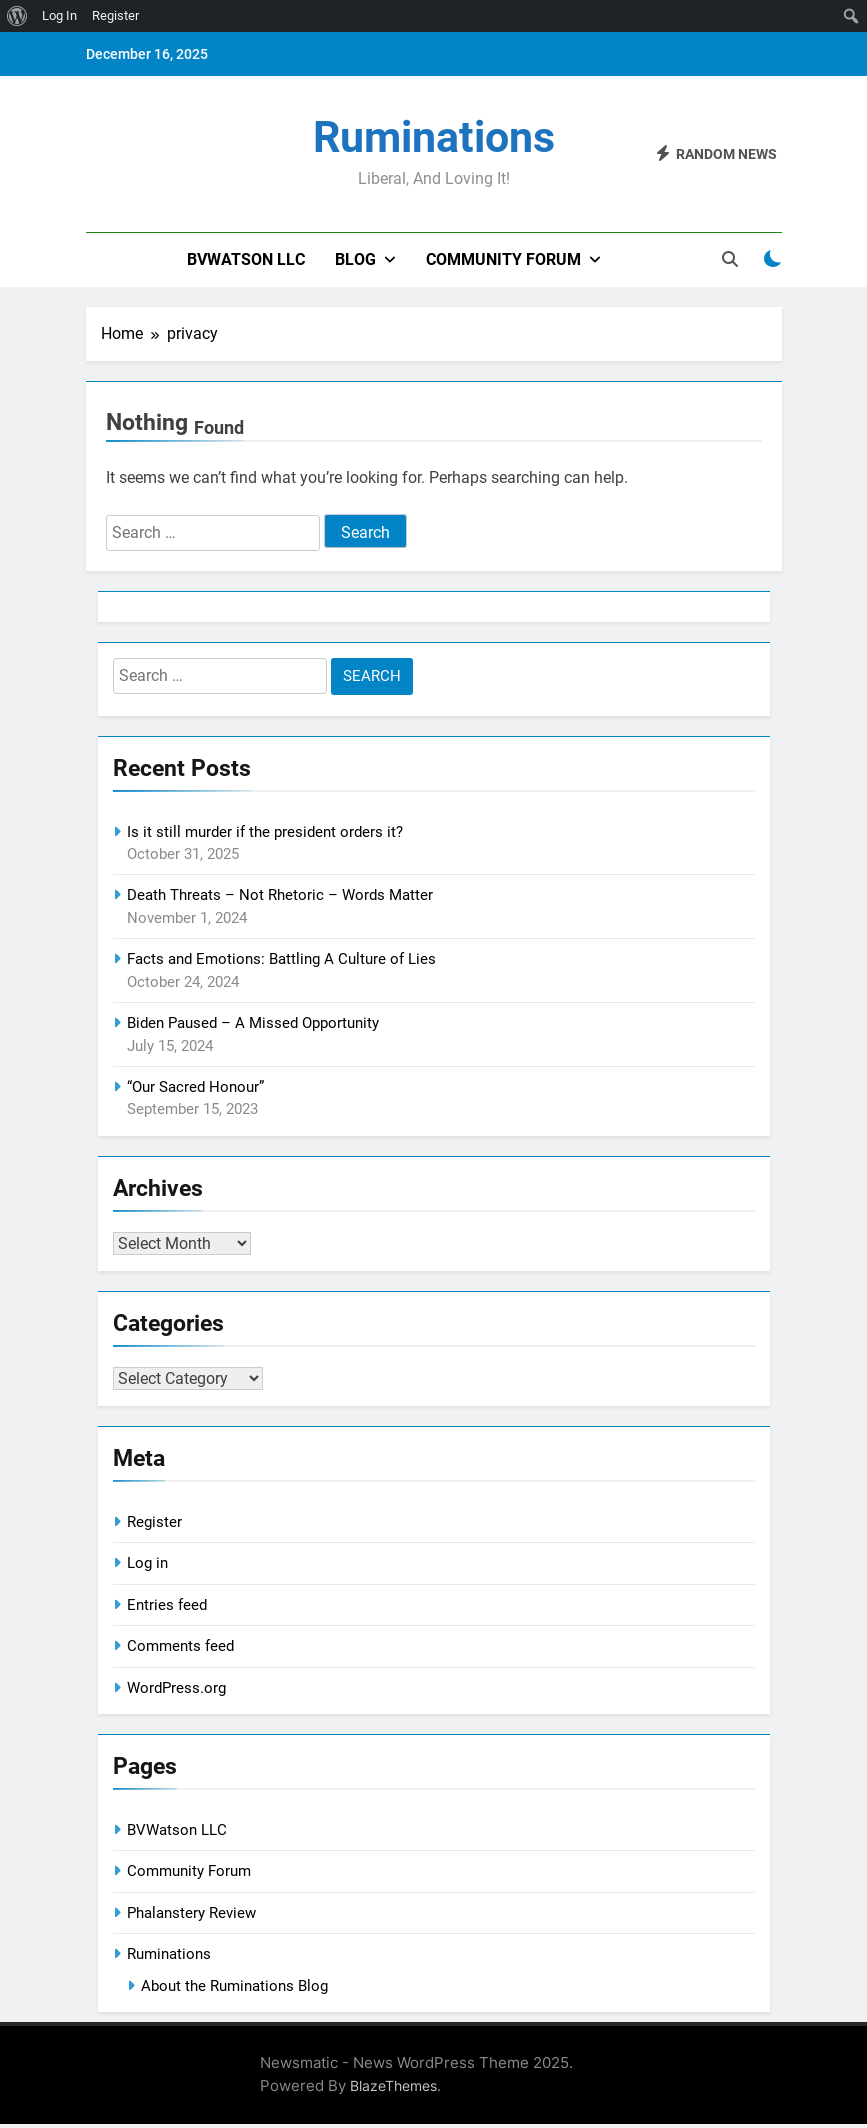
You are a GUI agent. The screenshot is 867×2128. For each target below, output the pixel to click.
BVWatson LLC (246, 259)
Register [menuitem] (115, 15)
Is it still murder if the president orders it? (265, 832)
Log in (147, 1567)
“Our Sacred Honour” (195, 1087)
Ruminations (434, 137)
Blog (355, 259)
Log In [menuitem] (59, 15)
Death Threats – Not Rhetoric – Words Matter (280, 895)
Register (154, 1526)
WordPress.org (176, 1692)
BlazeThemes (393, 2089)
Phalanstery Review (191, 1917)
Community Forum (503, 259)
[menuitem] (17, 16)
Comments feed (180, 1650)
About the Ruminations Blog (234, 1990)
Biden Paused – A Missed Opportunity (253, 1023)
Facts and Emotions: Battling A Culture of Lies (281, 959)
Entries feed (167, 1609)
